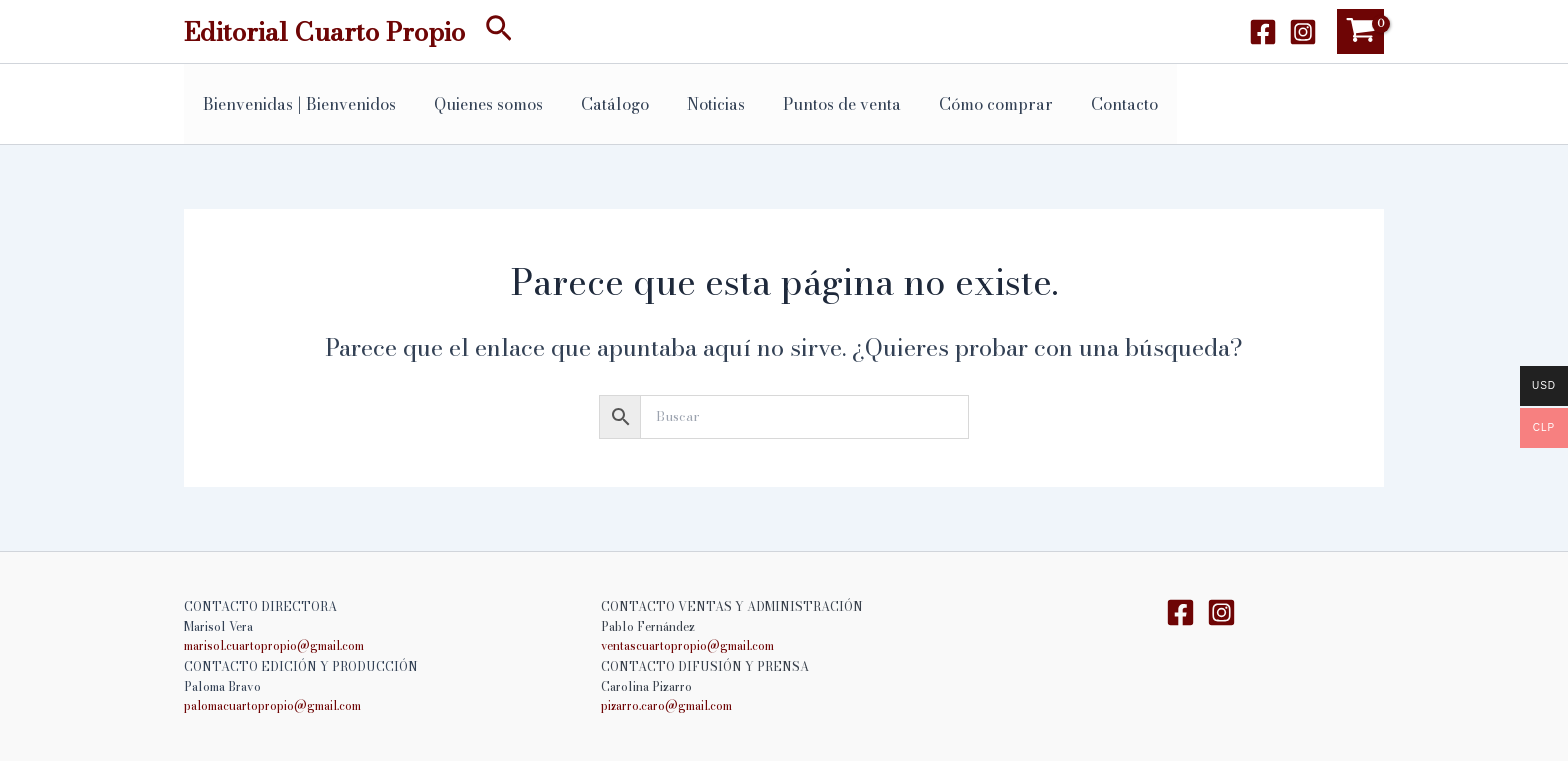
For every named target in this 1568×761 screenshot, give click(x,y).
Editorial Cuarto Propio (324, 31)
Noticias (695, 104)
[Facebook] (1263, 32)
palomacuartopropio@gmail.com (274, 705)
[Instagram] (1303, 32)
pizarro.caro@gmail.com (668, 705)
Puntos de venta (815, 104)
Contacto (1085, 104)
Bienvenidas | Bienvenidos (296, 104)
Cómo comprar (963, 104)
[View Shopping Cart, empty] (1360, 31)
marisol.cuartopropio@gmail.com (276, 646)
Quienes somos (479, 104)
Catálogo (600, 104)
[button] (499, 31)
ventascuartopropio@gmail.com (689, 646)
